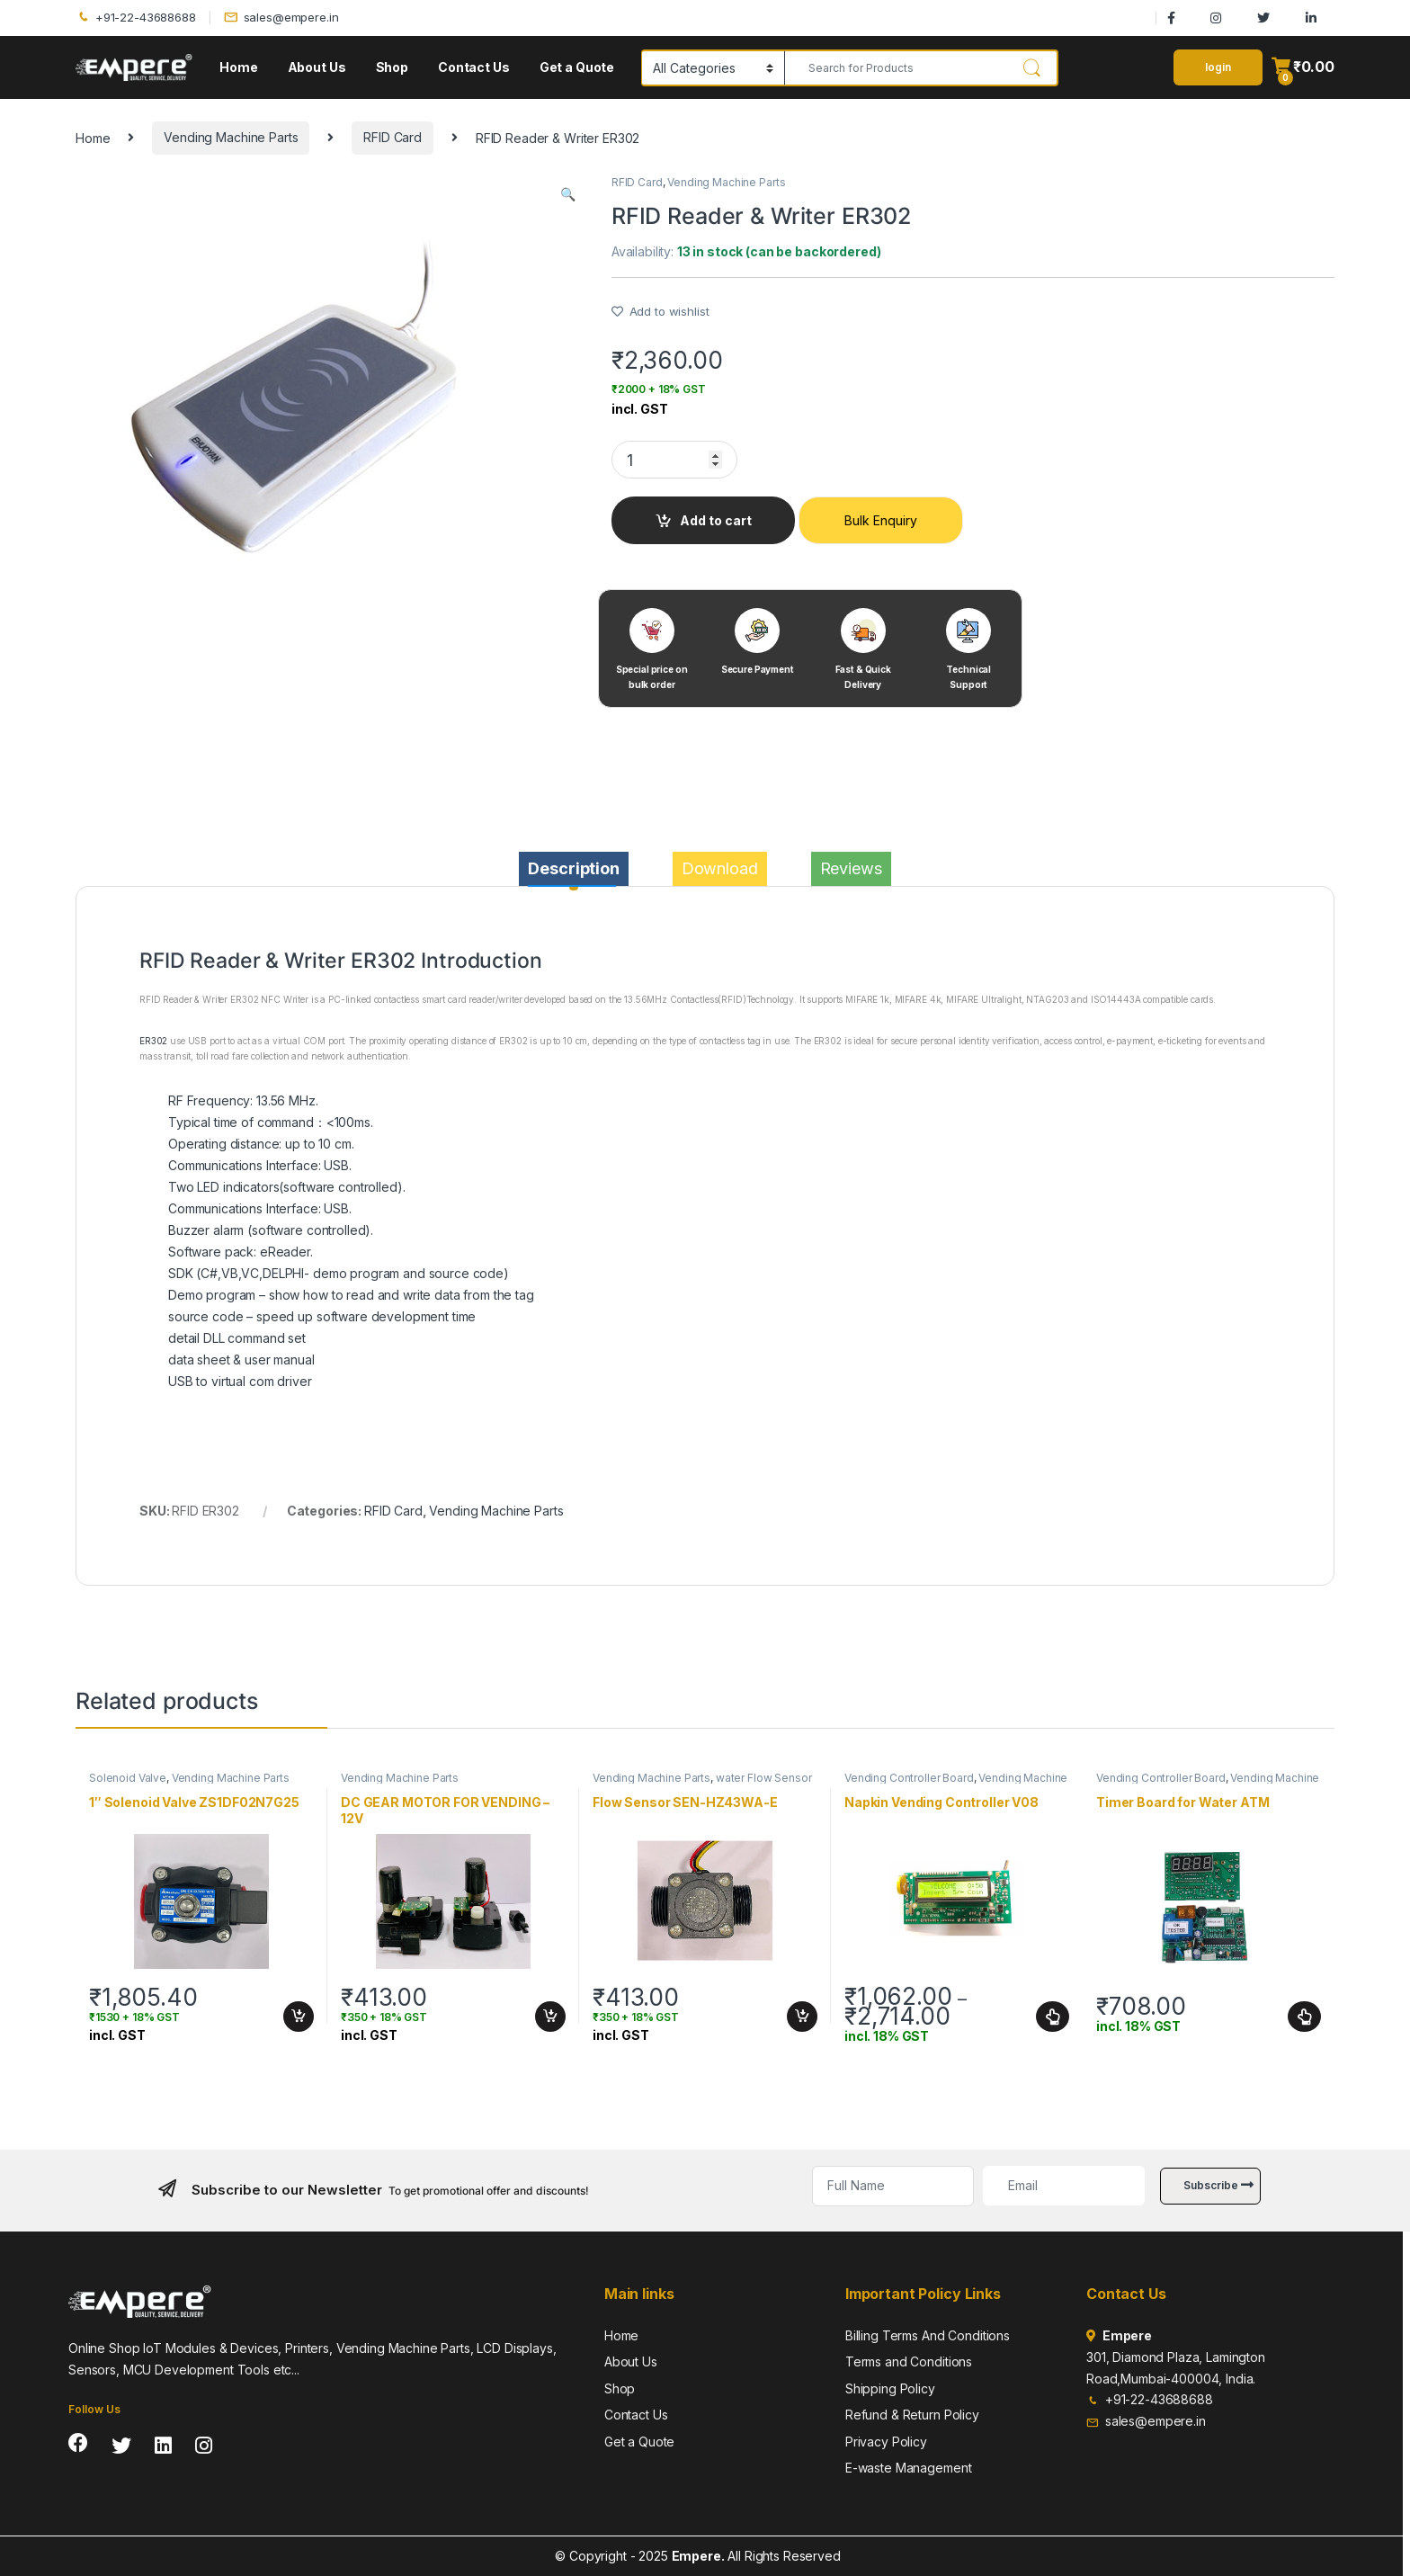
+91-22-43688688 (136, 17)
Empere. (698, 2555)
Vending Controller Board (909, 1777)
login (1218, 67)
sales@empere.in (281, 17)
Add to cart (716, 520)
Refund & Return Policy (912, 2414)
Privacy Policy (886, 2441)
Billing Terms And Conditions (927, 2335)
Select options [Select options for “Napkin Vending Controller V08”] (1052, 2016)
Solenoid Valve (127, 1777)
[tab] (573, 869)
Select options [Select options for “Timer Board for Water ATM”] (1304, 2016)
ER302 (153, 1040)
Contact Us (474, 67)
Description (573, 868)
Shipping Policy (890, 2388)
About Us (317, 67)
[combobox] (896, 67)
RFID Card (392, 137)
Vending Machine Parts (231, 137)
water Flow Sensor (764, 1777)
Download (720, 868)
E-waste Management (908, 2467)
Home (238, 67)
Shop (392, 67)
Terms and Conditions (908, 2361)
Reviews (851, 868)
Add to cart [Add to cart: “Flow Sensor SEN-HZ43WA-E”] (802, 2016)
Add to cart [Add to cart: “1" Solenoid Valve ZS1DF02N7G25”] (298, 2016)
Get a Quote (577, 67)
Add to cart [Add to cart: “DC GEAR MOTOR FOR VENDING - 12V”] (550, 2016)
